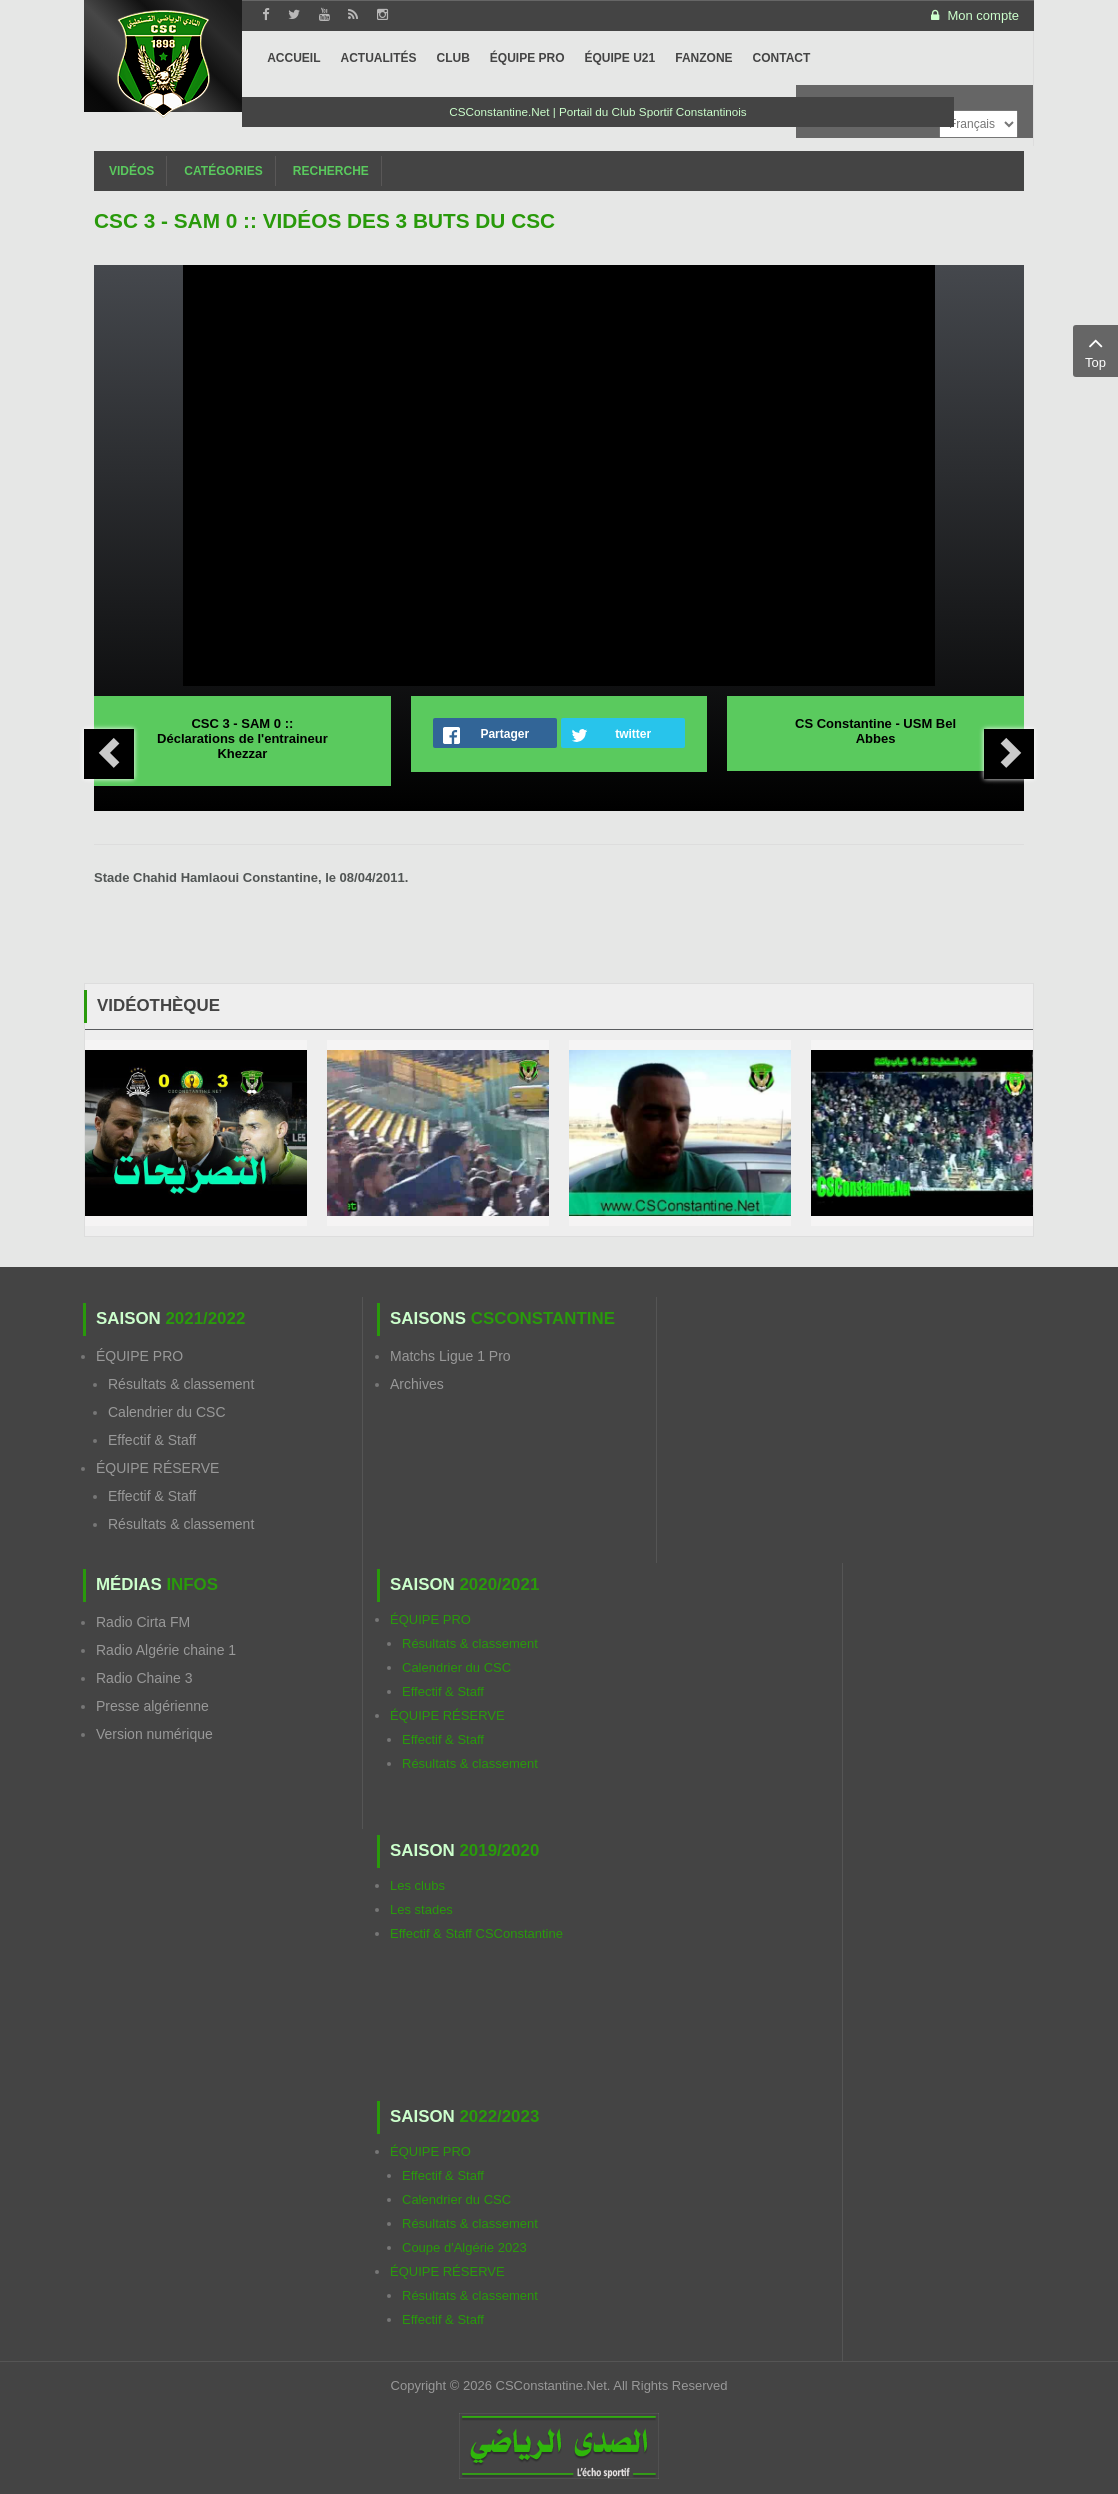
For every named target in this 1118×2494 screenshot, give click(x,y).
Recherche (331, 171)
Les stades (421, 1909)
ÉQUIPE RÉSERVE (157, 1468)
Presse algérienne (152, 1706)
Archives (417, 1384)
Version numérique (154, 1734)
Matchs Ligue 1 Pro (450, 1356)
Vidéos (131, 171)
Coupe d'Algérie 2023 (464, 2247)
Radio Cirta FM (143, 1622)
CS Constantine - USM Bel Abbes (875, 731)
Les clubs (417, 1885)
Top (1095, 350)
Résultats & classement (181, 1384)
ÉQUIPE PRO (139, 1356)
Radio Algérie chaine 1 (166, 1650)
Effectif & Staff (152, 1440)
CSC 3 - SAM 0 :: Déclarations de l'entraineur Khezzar (242, 738)
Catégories (223, 171)
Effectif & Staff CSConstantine (476, 1933)
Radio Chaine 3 (144, 1678)
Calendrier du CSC (167, 1412)
